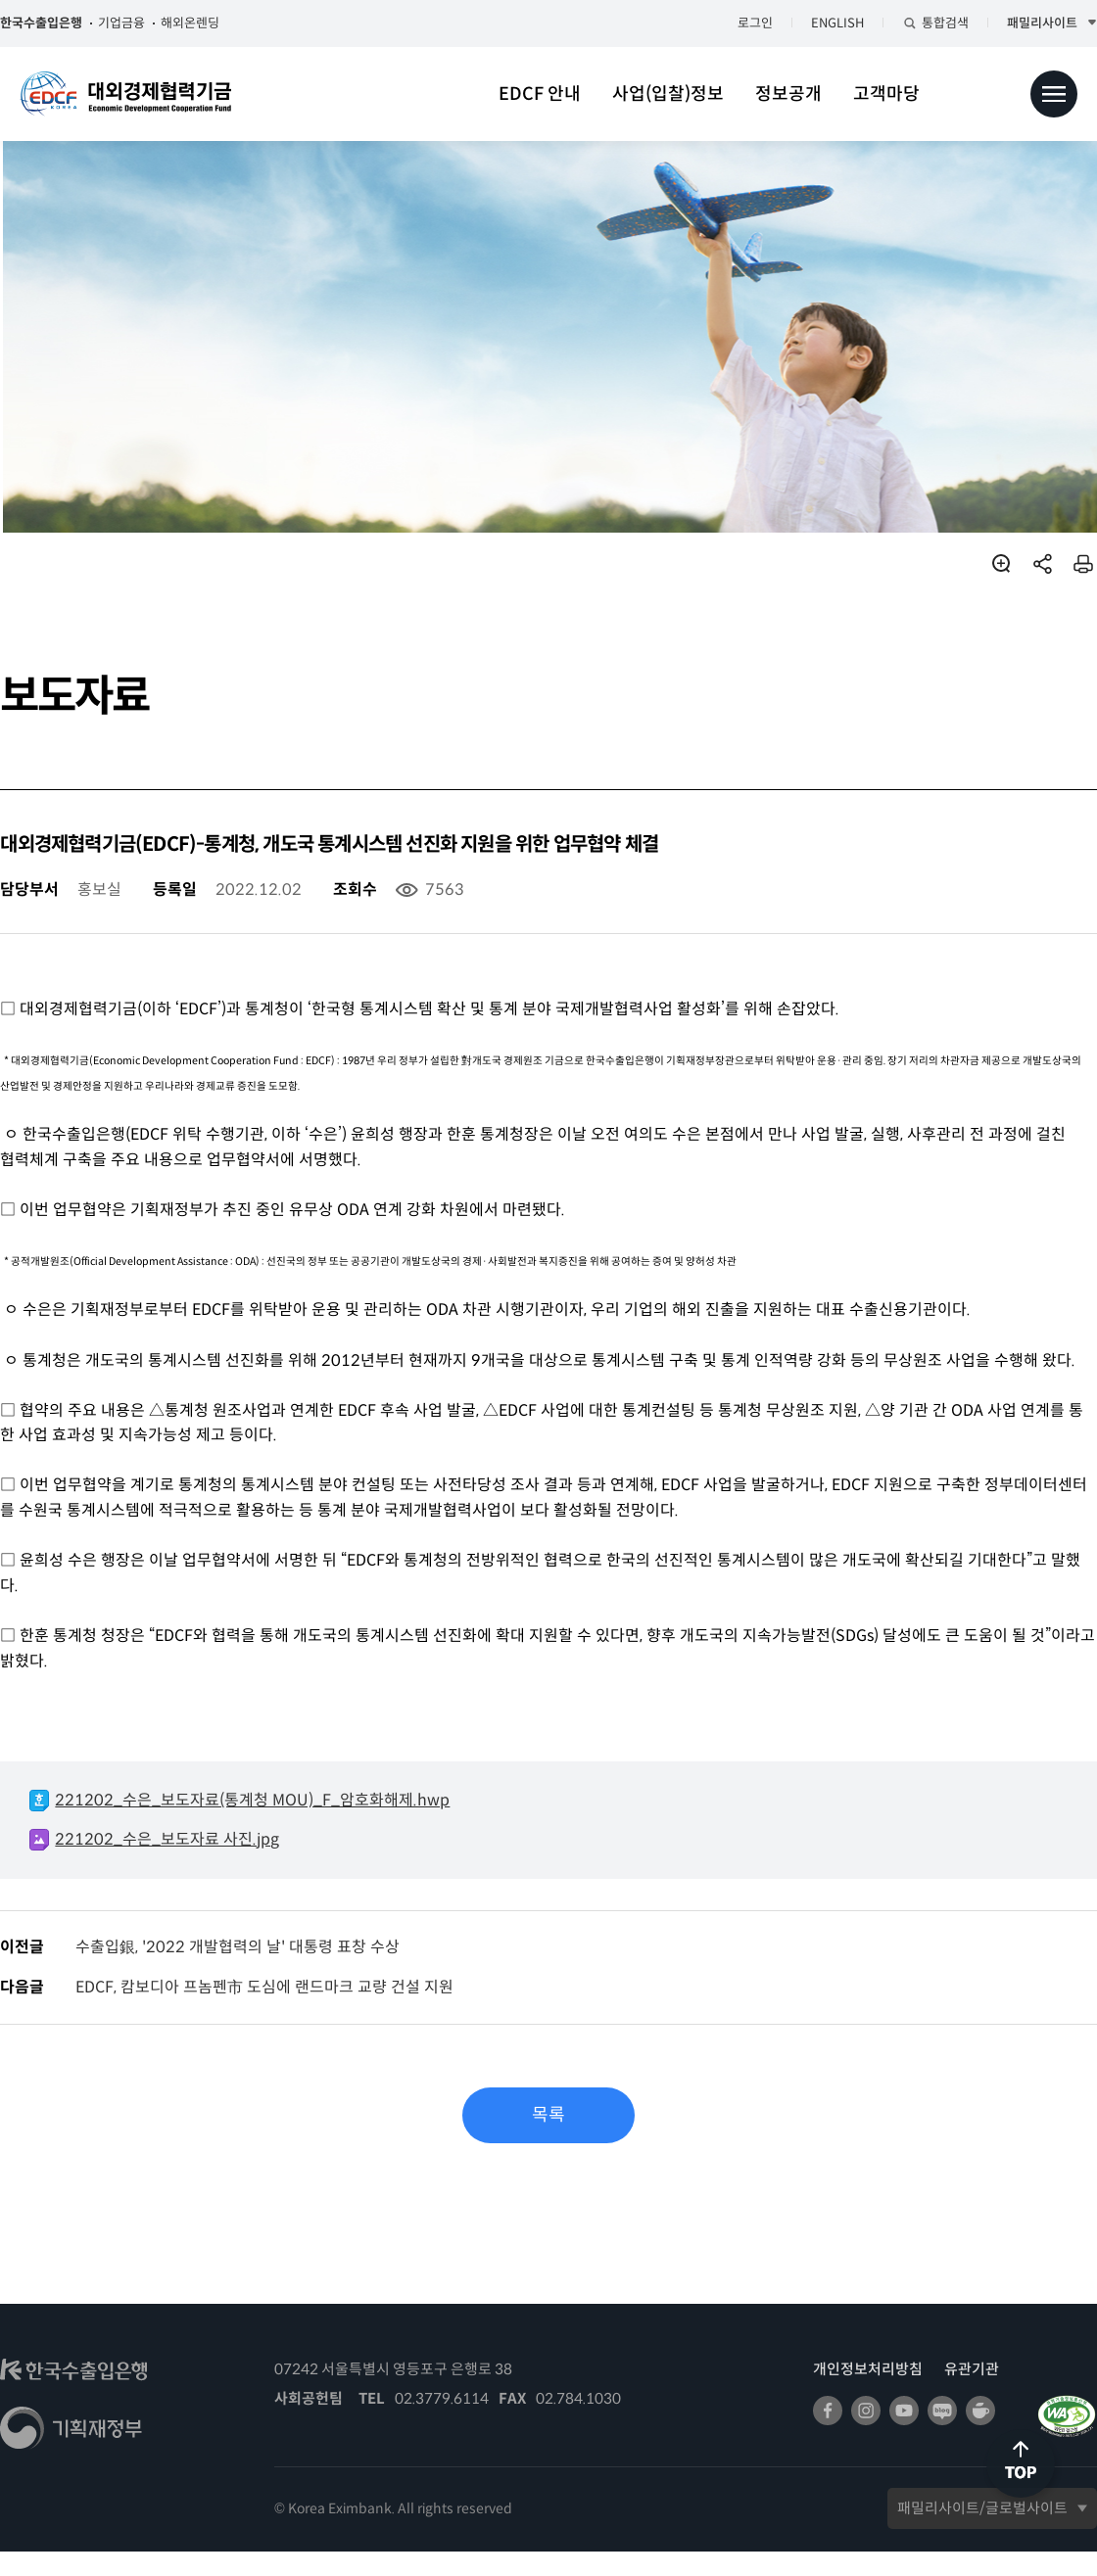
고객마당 (886, 94)
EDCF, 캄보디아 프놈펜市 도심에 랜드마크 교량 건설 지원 (284, 2012)
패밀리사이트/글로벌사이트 (963, 2532)
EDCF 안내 (540, 94)
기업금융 (141, 23)
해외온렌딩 (209, 23)
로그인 (735, 23)
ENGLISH (817, 23)
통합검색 (925, 23)
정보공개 (788, 94)
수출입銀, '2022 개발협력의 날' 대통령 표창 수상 (257, 1971)
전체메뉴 (1053, 93)
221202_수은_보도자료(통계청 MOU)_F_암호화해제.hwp (271, 1824)
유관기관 (952, 2393)
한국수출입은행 (61, 23)
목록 (548, 2140)
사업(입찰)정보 (668, 94)
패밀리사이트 (1022, 23)
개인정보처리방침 (848, 2393)
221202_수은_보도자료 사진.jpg (186, 1863)
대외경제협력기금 (125, 94)
